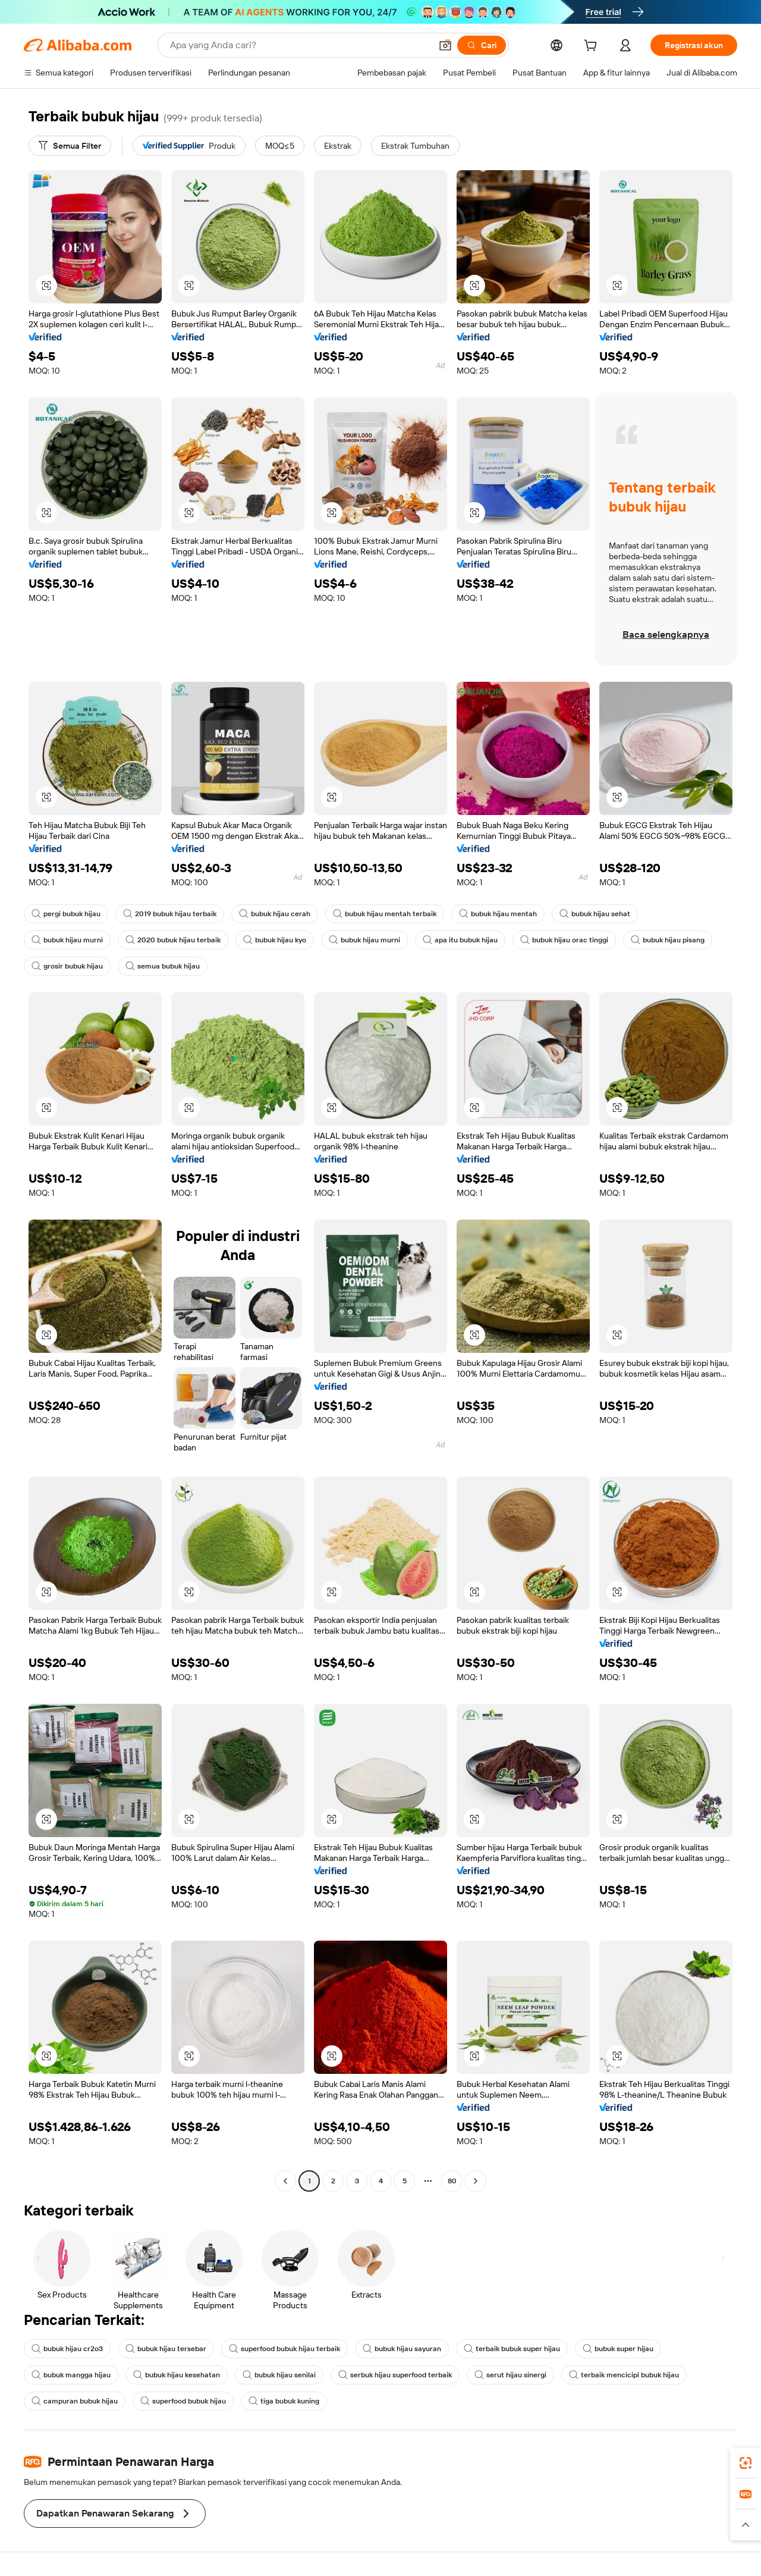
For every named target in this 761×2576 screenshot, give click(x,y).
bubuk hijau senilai (279, 2375)
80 (452, 2181)
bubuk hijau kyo (274, 940)
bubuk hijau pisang (668, 940)
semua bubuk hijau (162, 966)
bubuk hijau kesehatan (176, 2375)
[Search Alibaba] (299, 45)
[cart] (593, 47)
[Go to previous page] (285, 2181)
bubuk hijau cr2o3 (67, 2349)
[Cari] (481, 45)
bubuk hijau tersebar (165, 2349)
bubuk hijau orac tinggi (564, 940)
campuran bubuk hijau (75, 2401)
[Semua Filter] (70, 146)
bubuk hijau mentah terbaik (384, 914)
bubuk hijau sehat (594, 914)
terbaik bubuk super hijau (512, 2349)
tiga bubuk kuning (284, 2401)
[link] (745, 2462)
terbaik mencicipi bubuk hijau (624, 2375)
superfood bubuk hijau (183, 2401)
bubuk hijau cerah (274, 914)
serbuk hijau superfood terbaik (395, 2375)
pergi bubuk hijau (66, 914)
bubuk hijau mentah (498, 914)
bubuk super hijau (618, 2349)
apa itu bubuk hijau (460, 940)
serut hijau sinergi (510, 2375)
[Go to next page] (475, 2181)
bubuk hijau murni (67, 940)
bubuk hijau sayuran (402, 2349)
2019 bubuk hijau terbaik (169, 914)
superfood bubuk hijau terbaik (284, 2349)
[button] (445, 45)
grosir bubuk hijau (67, 966)
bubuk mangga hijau (71, 2375)
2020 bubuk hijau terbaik (173, 940)
